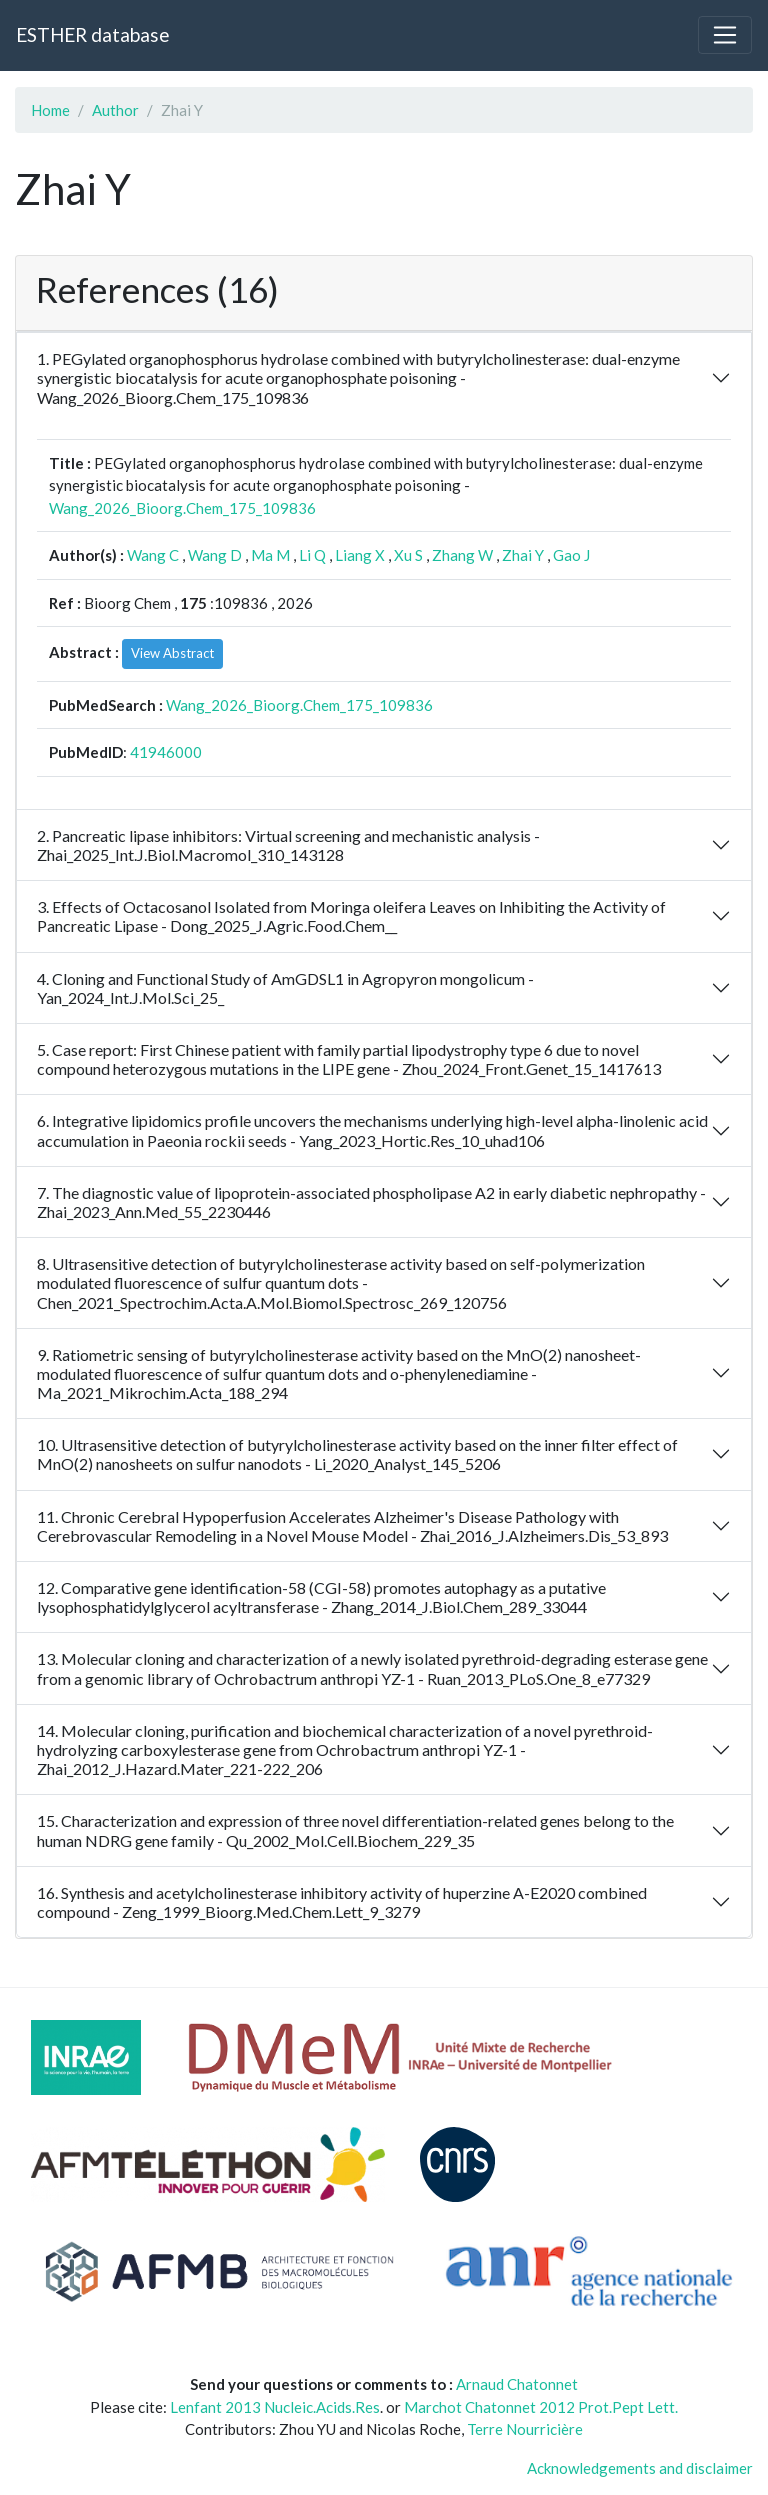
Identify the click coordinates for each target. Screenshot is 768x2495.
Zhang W (462, 555)
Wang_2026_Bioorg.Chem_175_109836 (182, 508)
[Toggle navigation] (725, 35)
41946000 (166, 752)
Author (115, 110)
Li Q (312, 555)
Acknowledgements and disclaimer (640, 2468)
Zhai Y (523, 555)
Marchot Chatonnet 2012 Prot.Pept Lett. (541, 2407)
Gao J (571, 555)
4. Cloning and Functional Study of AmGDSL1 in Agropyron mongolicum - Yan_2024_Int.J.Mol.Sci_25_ (285, 988)
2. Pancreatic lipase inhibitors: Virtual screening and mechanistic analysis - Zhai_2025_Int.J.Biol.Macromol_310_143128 (288, 845)
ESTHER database (92, 34)
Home (50, 110)
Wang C (153, 555)
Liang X (360, 555)
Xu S (408, 555)
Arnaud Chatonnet (517, 2384)
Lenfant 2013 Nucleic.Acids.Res (275, 2407)
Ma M (270, 555)
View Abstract (172, 653)
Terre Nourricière (525, 2429)
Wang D (215, 555)
